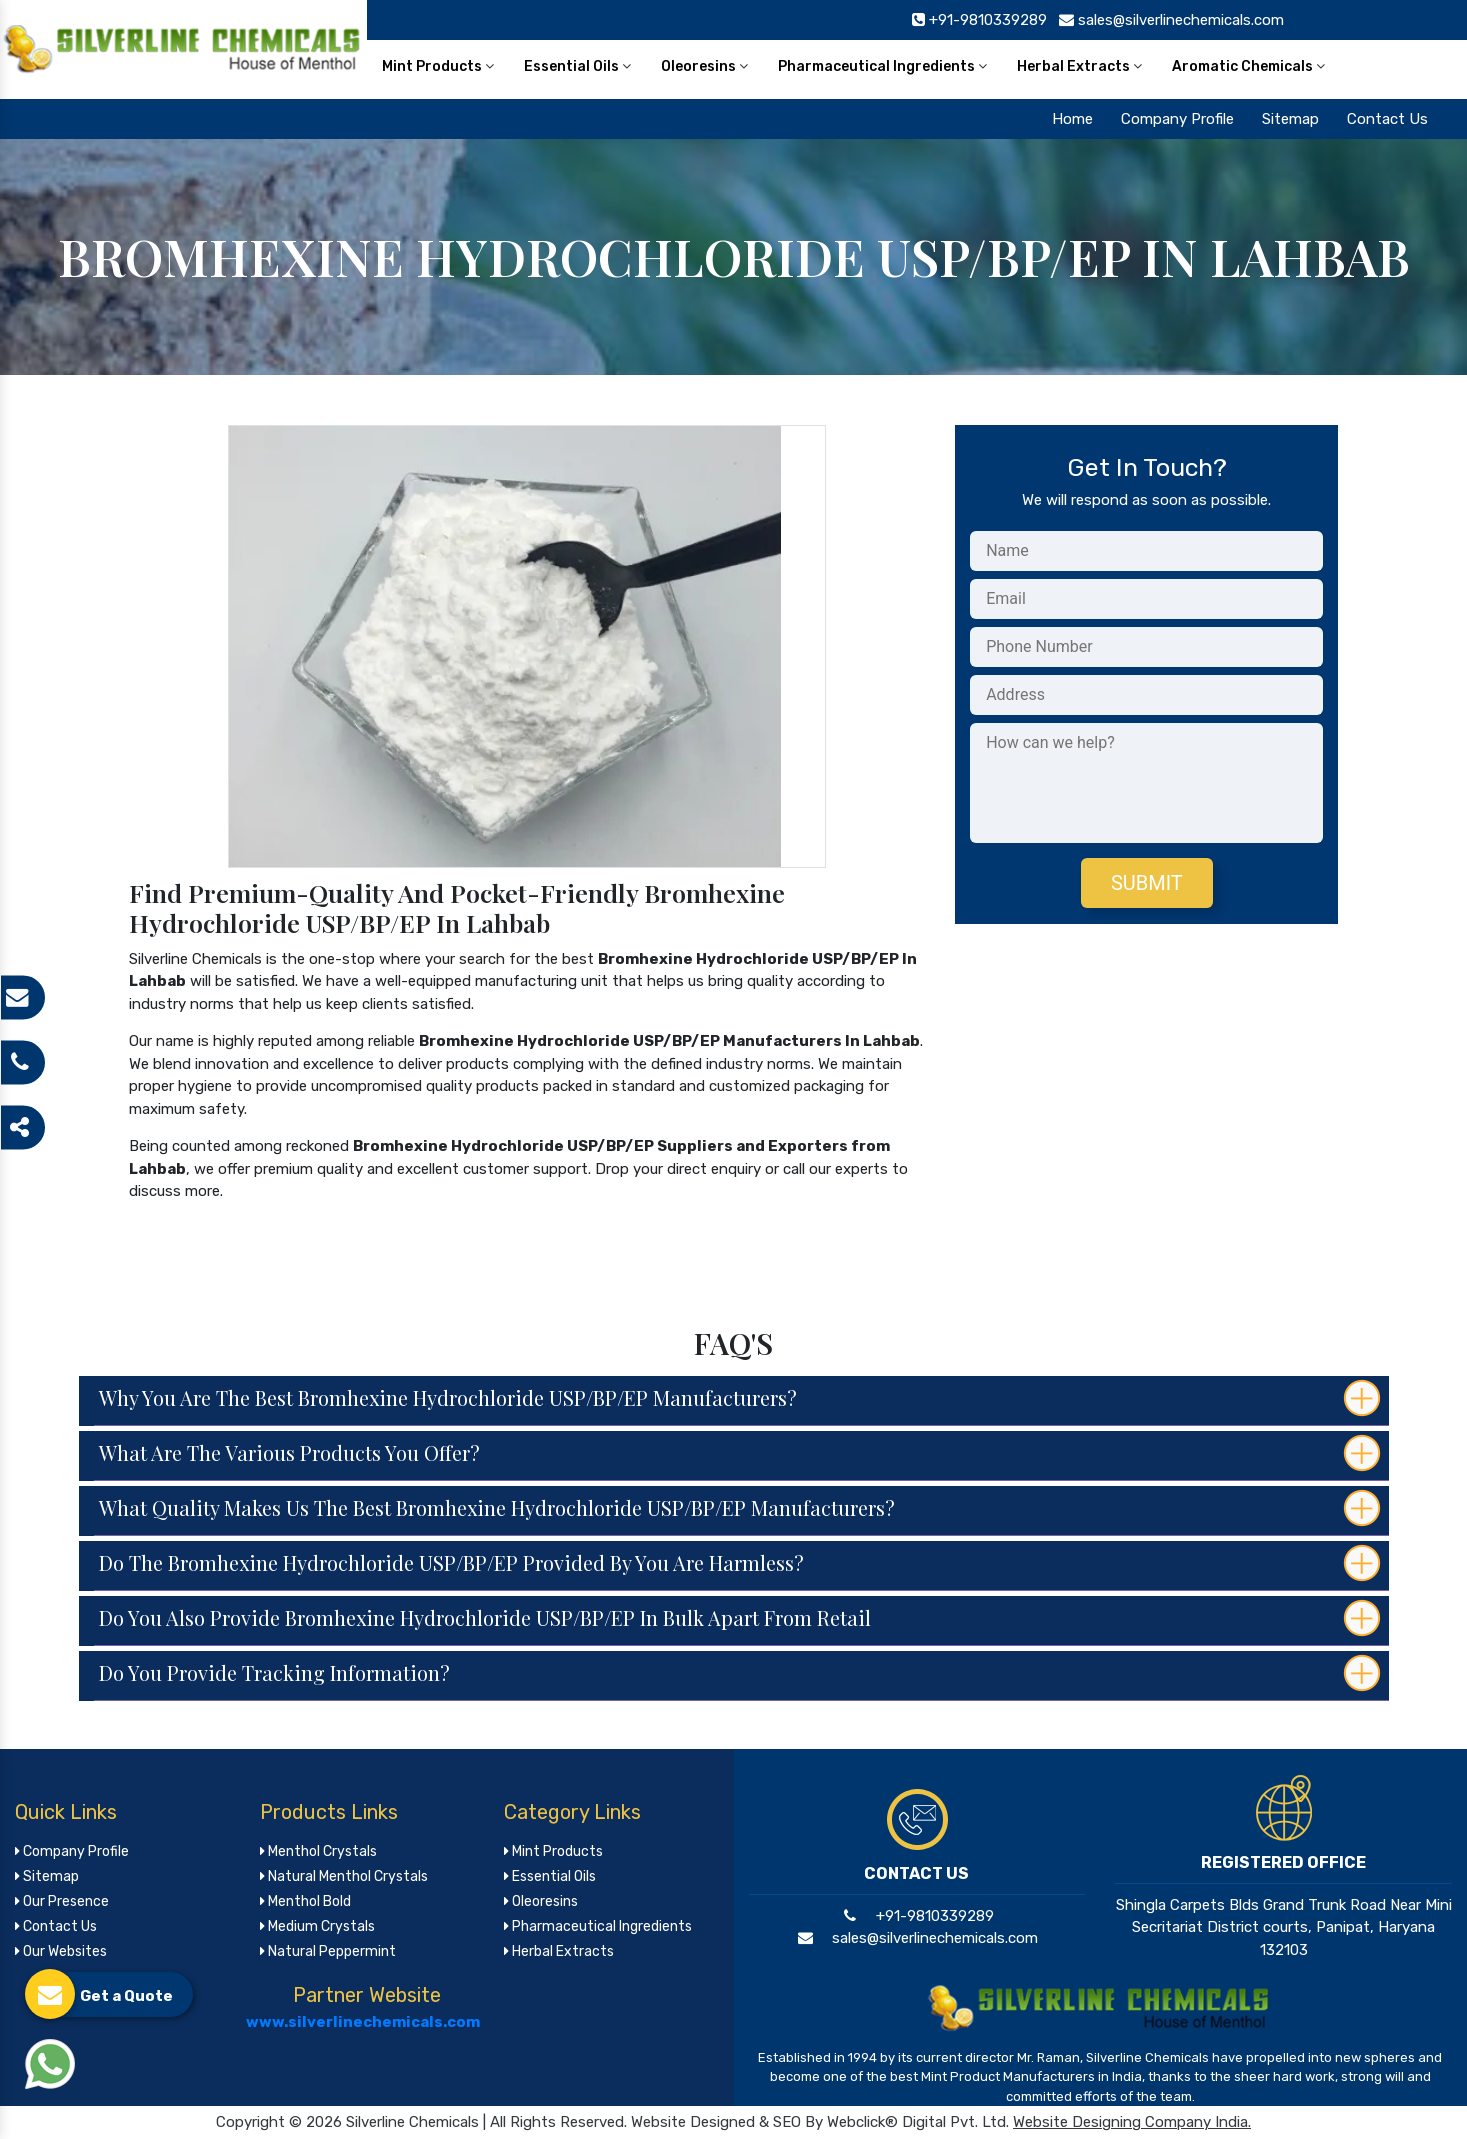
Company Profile (1177, 119)
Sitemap (1290, 119)
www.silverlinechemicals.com (363, 2022)
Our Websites (61, 1951)
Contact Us (1387, 119)
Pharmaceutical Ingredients (882, 66)
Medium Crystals (317, 1926)
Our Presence (62, 1901)
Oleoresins (704, 66)
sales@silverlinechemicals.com (916, 1938)
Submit (1147, 883)
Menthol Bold (305, 1901)
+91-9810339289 (916, 1916)
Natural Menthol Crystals (344, 1876)
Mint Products (438, 66)
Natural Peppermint (328, 1951)
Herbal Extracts (1079, 66)
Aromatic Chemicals (1248, 66)
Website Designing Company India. (1132, 2122)
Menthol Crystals (318, 1851)
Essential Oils (577, 66)
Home (1072, 119)
